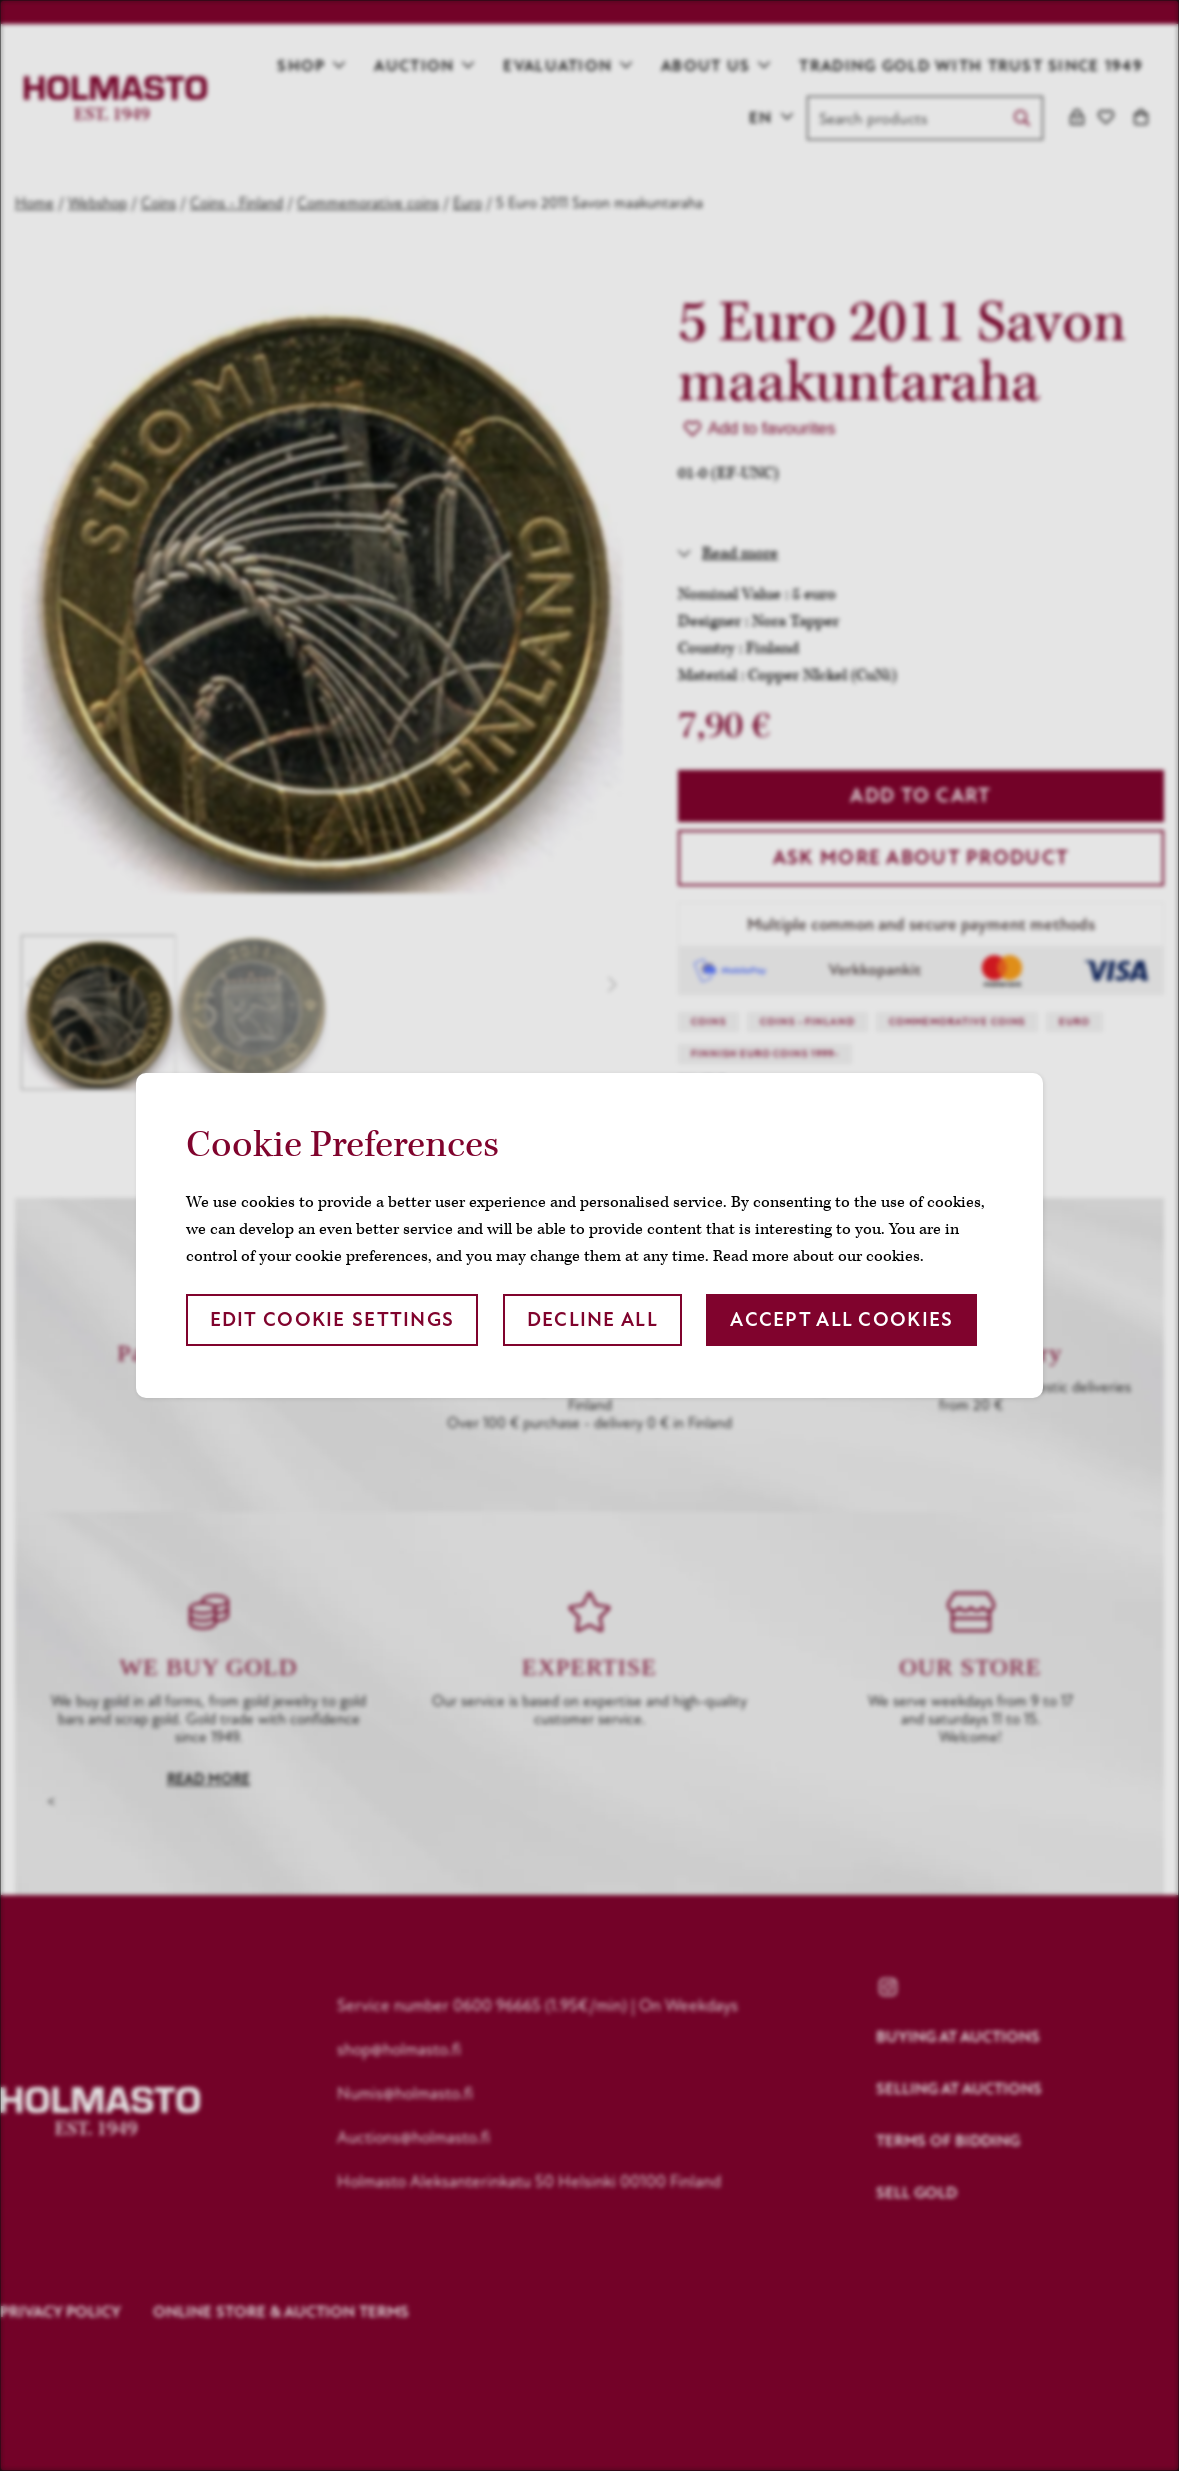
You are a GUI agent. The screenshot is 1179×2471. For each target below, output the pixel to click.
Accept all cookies (841, 1319)
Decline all (592, 1319)
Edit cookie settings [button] (332, 1319)
